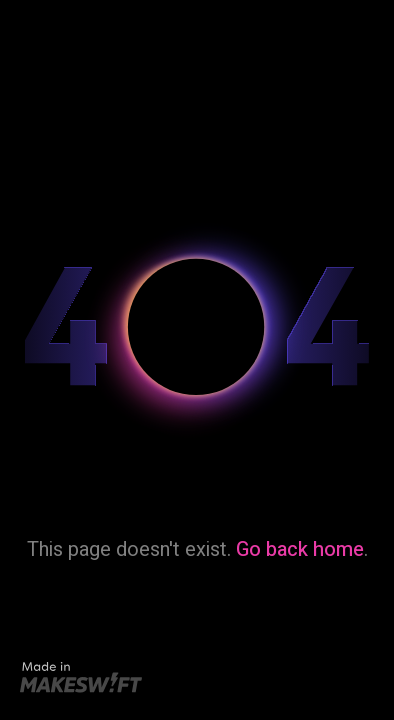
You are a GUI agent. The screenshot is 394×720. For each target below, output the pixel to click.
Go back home (300, 549)
